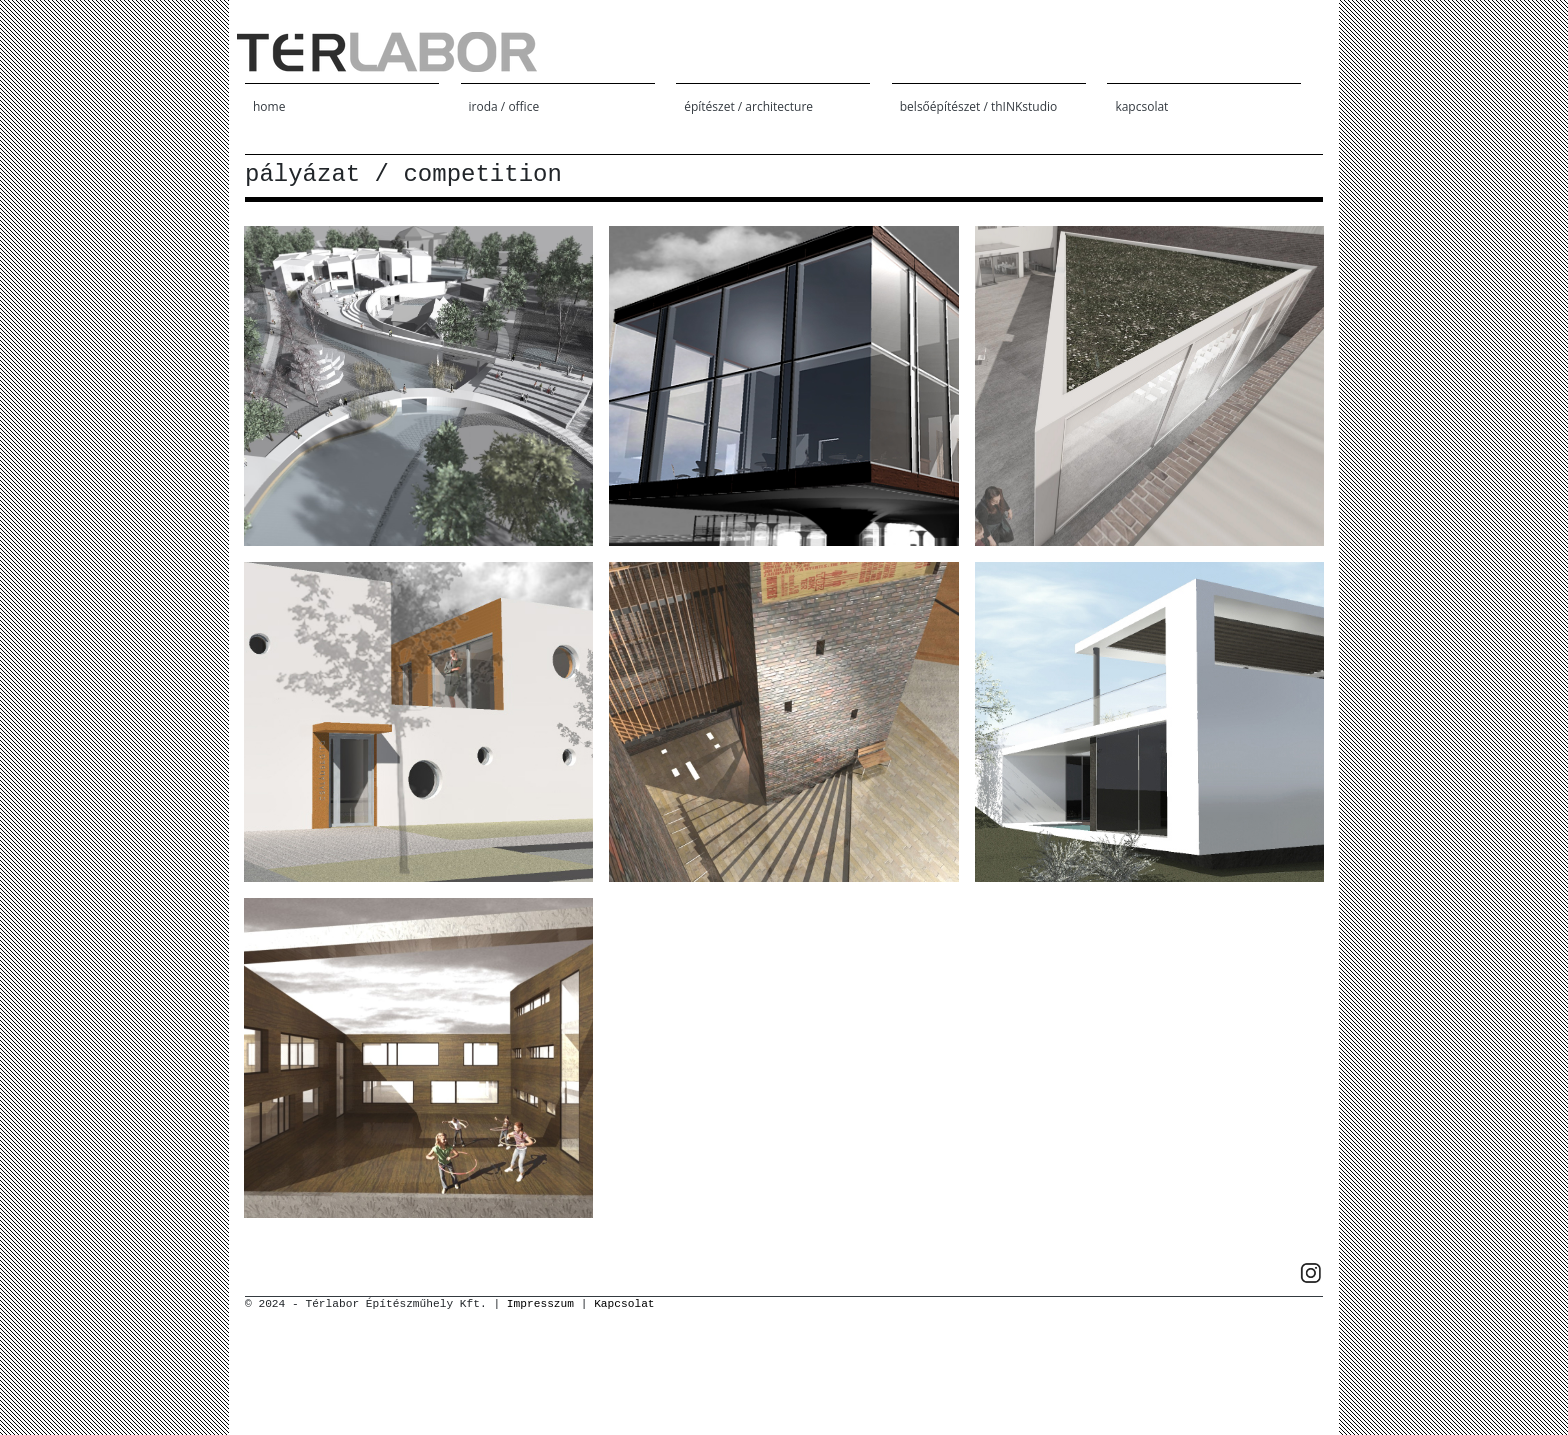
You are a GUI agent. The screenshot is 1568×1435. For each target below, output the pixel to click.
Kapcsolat (624, 1304)
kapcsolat (1141, 106)
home (269, 106)
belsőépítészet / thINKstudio (978, 106)
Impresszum (540, 1304)
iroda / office (504, 106)
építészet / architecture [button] (748, 106)
